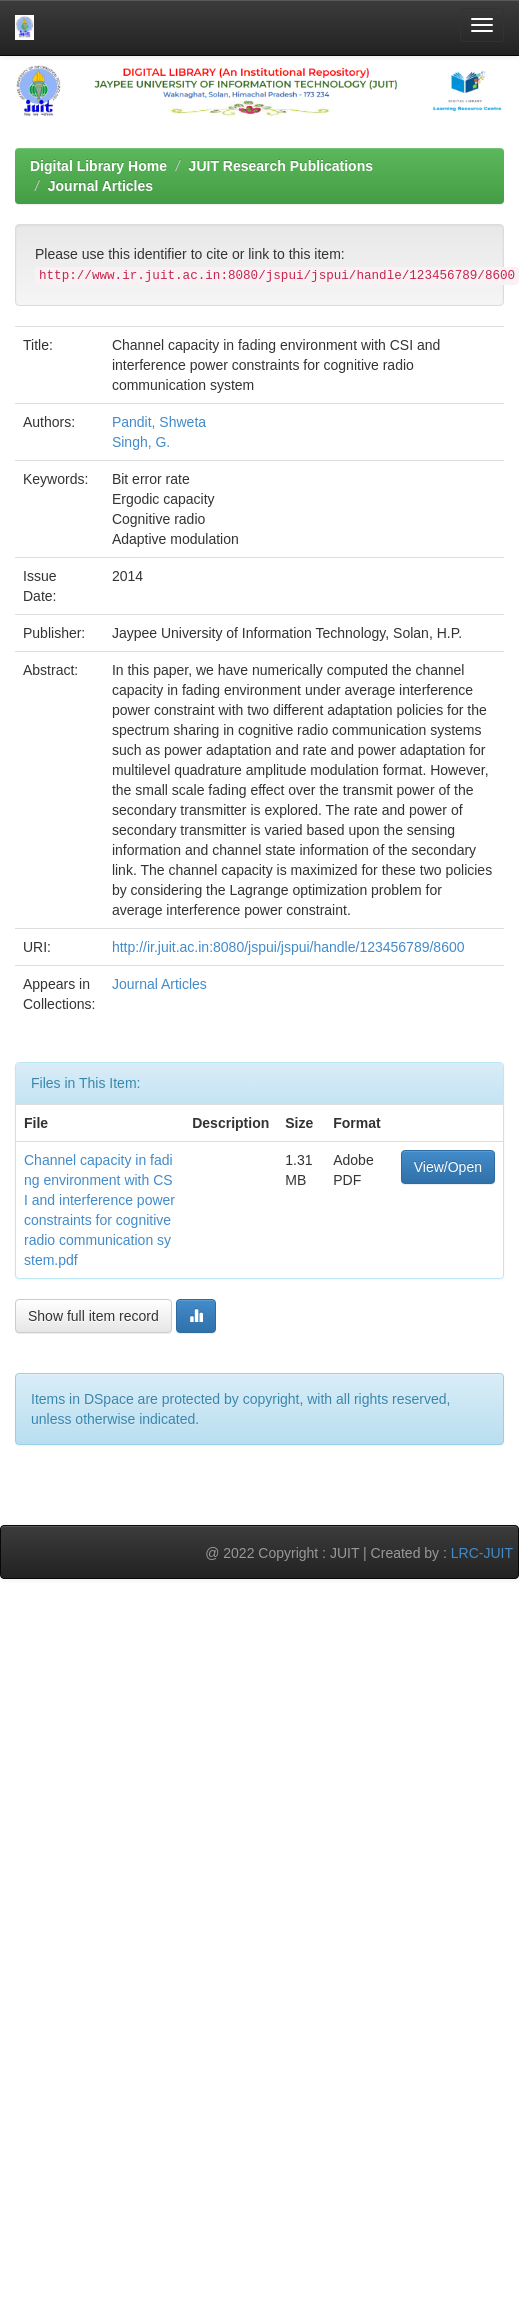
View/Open (448, 1167)
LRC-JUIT (482, 1553)
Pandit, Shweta (159, 422)
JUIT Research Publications (281, 166)
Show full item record (93, 1316)
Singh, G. (141, 442)
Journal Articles (100, 186)
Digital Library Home (98, 166)
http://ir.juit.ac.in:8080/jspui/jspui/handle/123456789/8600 (288, 947)
